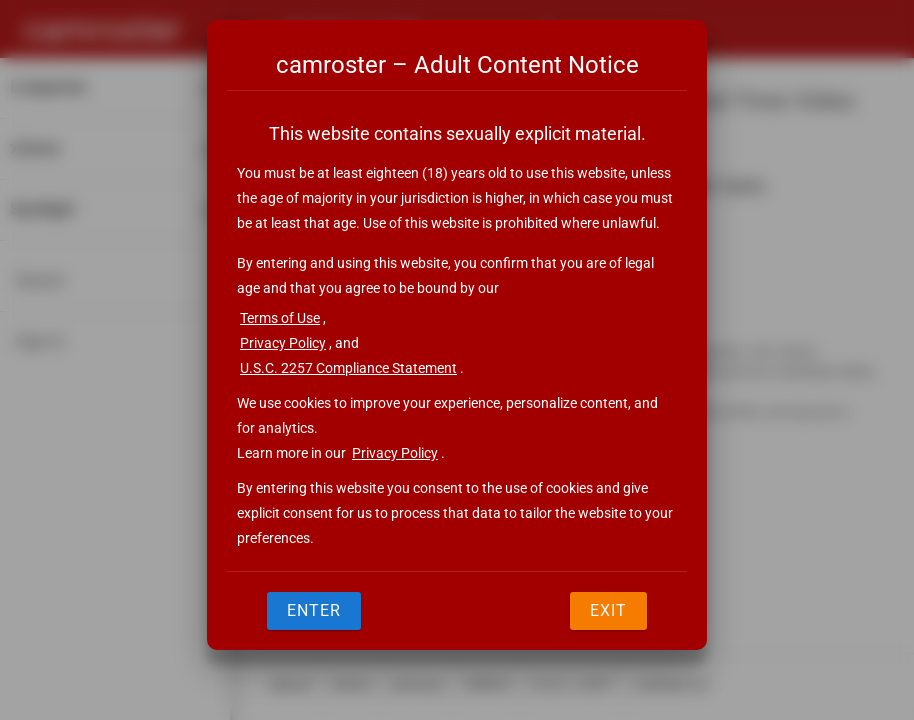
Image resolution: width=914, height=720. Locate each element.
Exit (608, 610)
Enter (314, 610)
